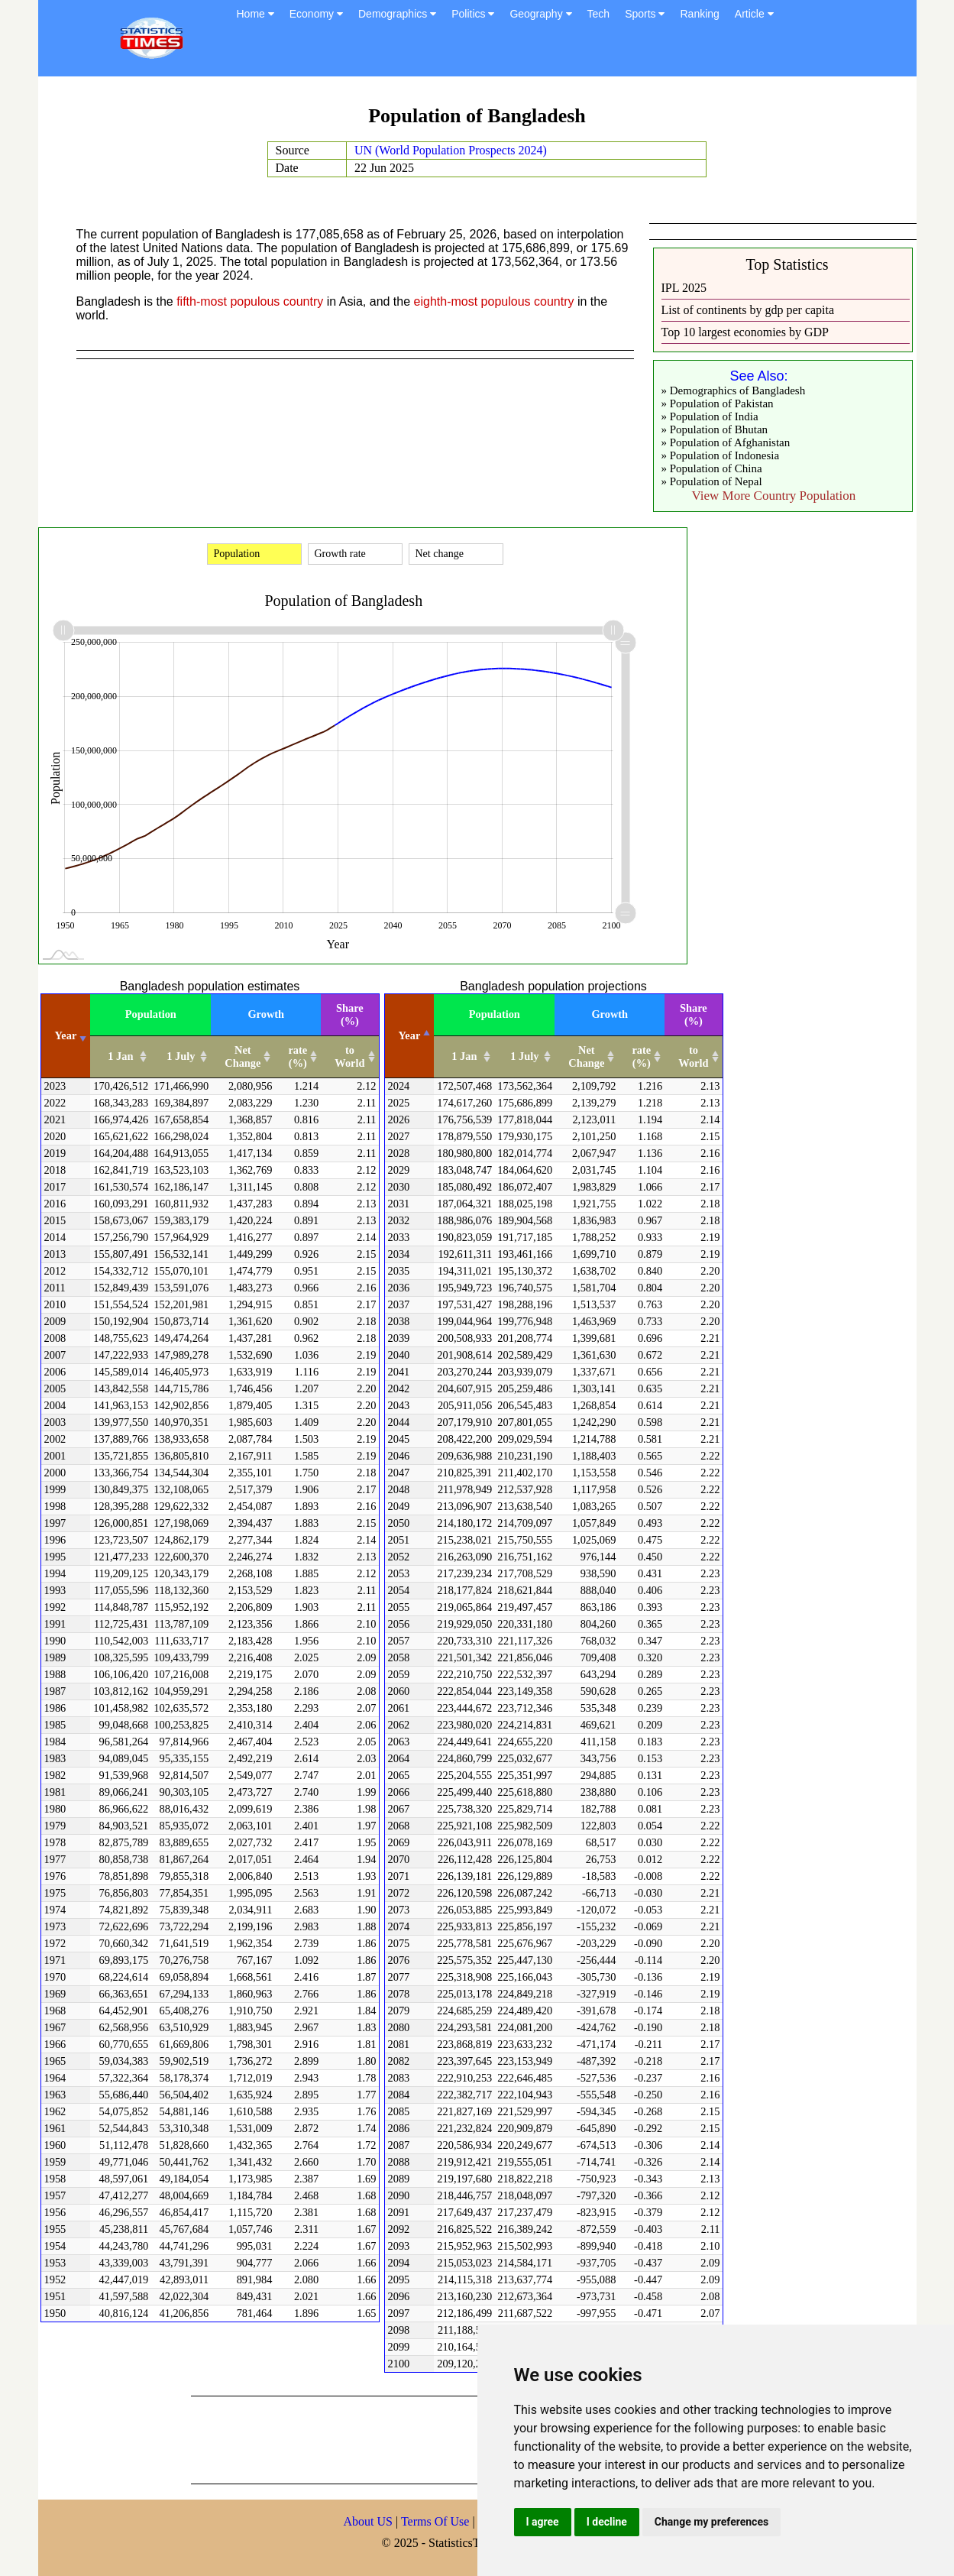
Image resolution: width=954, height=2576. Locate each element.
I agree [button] (542, 2522)
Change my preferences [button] (711, 2522)
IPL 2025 (684, 287)
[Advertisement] (469, 2438)
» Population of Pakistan (717, 403)
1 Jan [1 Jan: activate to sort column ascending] (120, 1056)
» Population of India (709, 416)
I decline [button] (607, 2522)
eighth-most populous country (494, 301)
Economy (316, 14)
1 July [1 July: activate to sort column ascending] (181, 1056)
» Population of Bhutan (714, 429)
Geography (540, 14)
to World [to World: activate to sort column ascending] (349, 1056)
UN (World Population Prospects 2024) (450, 150)
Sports (645, 14)
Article (754, 14)
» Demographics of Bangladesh (733, 390)
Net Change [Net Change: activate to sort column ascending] (242, 1056)
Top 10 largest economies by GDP (745, 332)
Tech (598, 14)
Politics (472, 14)
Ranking (699, 14)
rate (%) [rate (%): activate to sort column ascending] (297, 1056)
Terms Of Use (437, 2521)
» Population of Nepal (711, 481)
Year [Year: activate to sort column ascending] (66, 1035)
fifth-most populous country (249, 301)
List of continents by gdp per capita (748, 309)
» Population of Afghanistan (726, 442)
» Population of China (711, 468)
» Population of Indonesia (720, 455)
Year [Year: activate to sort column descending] (410, 1035)
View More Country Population (774, 495)
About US (368, 2521)
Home (255, 14)
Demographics (397, 14)
